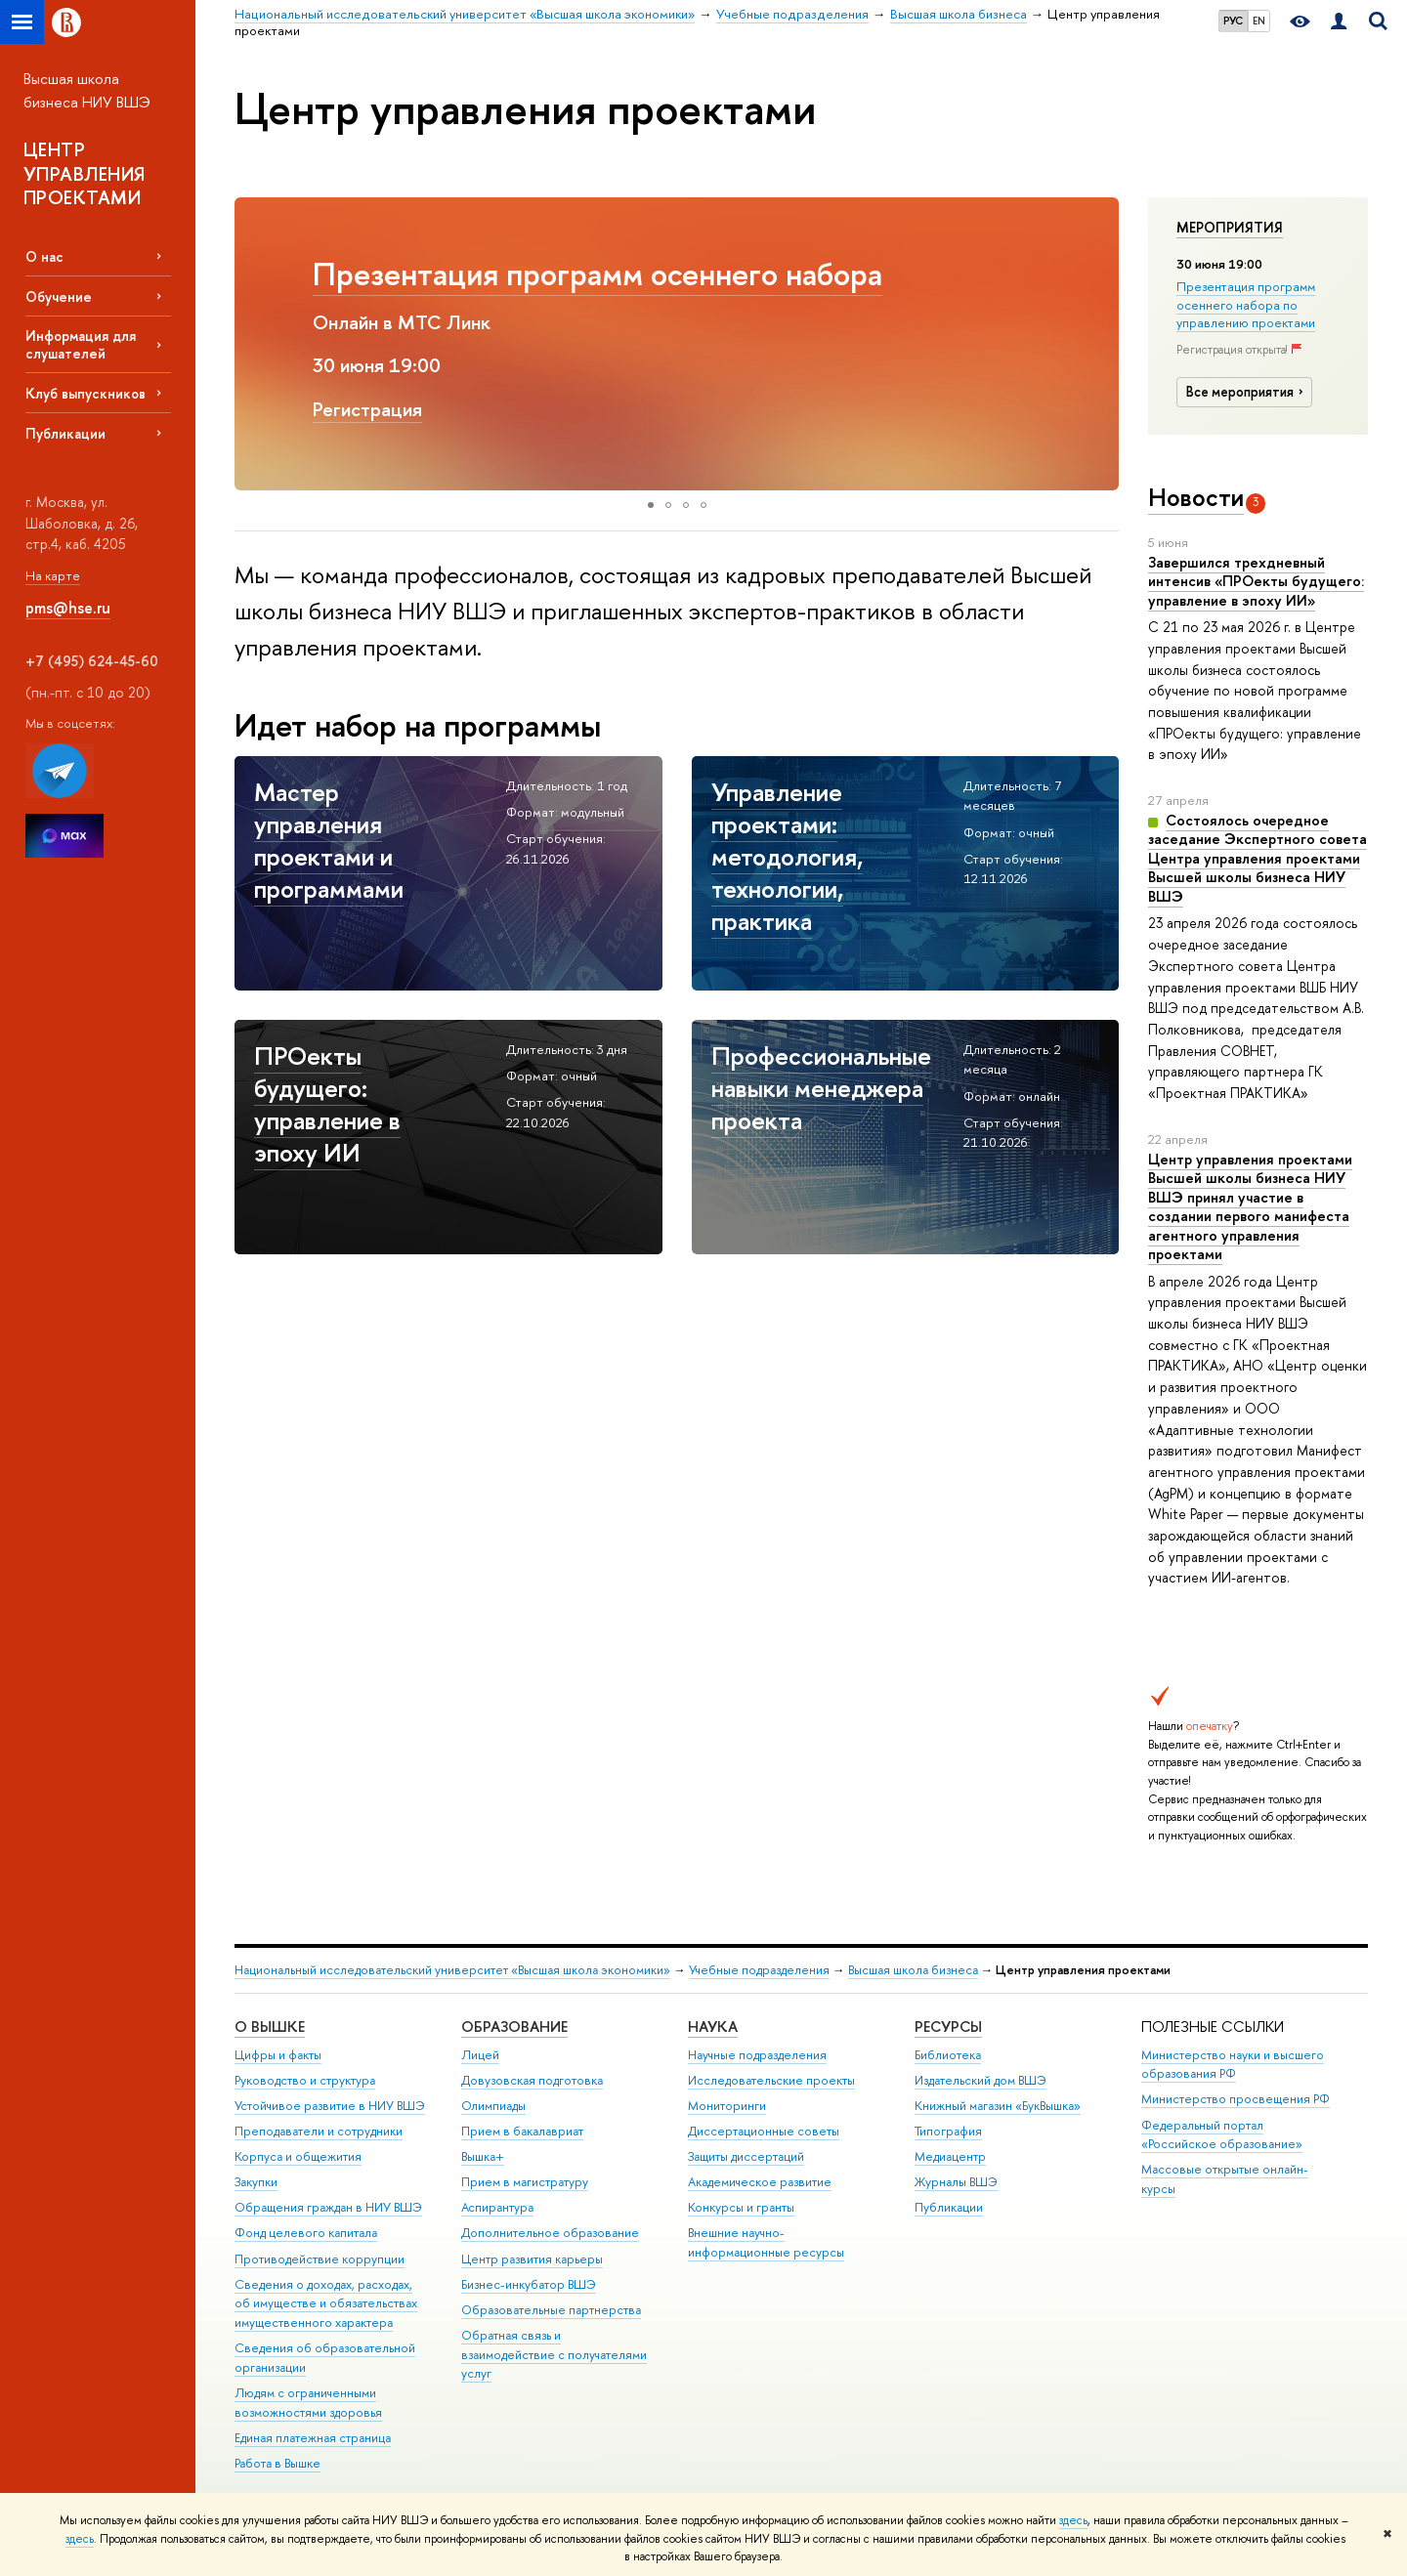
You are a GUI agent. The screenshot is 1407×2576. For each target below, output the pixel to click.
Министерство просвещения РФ (1235, 2098)
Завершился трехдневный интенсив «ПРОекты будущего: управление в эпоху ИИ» (1256, 581)
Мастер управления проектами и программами (329, 840)
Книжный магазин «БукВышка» (998, 2105)
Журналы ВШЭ (956, 2182)
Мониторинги (727, 2105)
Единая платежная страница (312, 2437)
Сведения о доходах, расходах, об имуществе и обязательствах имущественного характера (325, 2304)
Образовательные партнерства (551, 2310)
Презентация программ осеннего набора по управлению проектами (1245, 303)
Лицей (480, 2055)
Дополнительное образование (550, 2232)
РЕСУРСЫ (948, 2026)
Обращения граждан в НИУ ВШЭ (328, 2207)
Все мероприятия (1247, 392)
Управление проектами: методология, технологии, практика (577, 292)
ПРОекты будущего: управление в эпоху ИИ (327, 1103)
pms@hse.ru (67, 607)
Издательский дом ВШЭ (980, 2080)
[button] (252, 343)
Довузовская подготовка (532, 2080)
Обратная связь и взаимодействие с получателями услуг (554, 2355)
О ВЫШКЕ (269, 2026)
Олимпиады (493, 2105)
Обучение (58, 296)
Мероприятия (1229, 227)
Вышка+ (482, 2156)
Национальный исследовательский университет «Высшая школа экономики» (452, 1970)
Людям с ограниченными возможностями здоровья (308, 2403)
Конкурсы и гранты (741, 2207)
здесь (1073, 2520)
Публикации (65, 433)
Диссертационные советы (763, 2131)
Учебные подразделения (759, 1970)
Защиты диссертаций (746, 2156)
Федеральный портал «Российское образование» (1221, 2135)
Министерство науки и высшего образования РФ (1232, 2065)
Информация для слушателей (80, 343)
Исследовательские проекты (771, 2080)
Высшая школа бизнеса (913, 1970)
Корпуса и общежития (298, 2156)
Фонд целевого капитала (305, 2232)
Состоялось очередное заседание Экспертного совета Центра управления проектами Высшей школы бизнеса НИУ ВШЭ (1257, 858)
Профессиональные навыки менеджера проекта (821, 1087)
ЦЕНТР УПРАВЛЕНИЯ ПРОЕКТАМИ (84, 173)
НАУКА (713, 2026)
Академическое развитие (759, 2182)
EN (1259, 20)
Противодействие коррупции (319, 2259)
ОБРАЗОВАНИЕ (514, 2026)
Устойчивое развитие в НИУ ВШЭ (329, 2105)
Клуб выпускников (85, 393)
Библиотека (948, 2055)
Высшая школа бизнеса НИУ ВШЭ (86, 90)
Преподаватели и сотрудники (318, 2131)
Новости (1196, 497)
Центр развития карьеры (532, 2259)
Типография (948, 2131)
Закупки (255, 2182)
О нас (44, 256)
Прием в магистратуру (524, 2182)
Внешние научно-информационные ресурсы (766, 2242)
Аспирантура (497, 2207)
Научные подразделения (757, 2055)
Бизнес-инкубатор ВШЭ (528, 2284)
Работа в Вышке (277, 2463)
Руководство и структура (304, 2080)
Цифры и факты (277, 2055)
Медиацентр (950, 2156)
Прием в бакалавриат (522, 2131)
